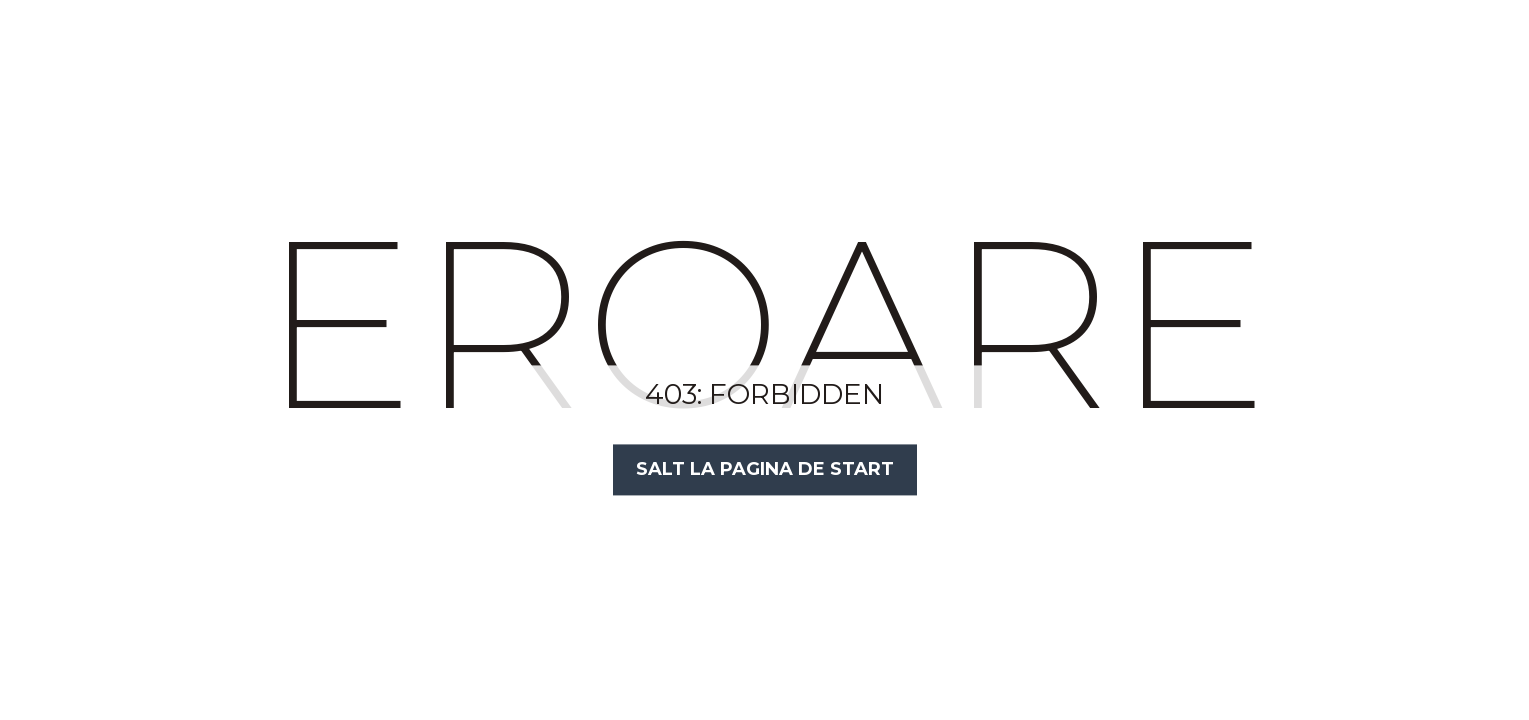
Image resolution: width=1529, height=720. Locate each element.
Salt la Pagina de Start (765, 469)
